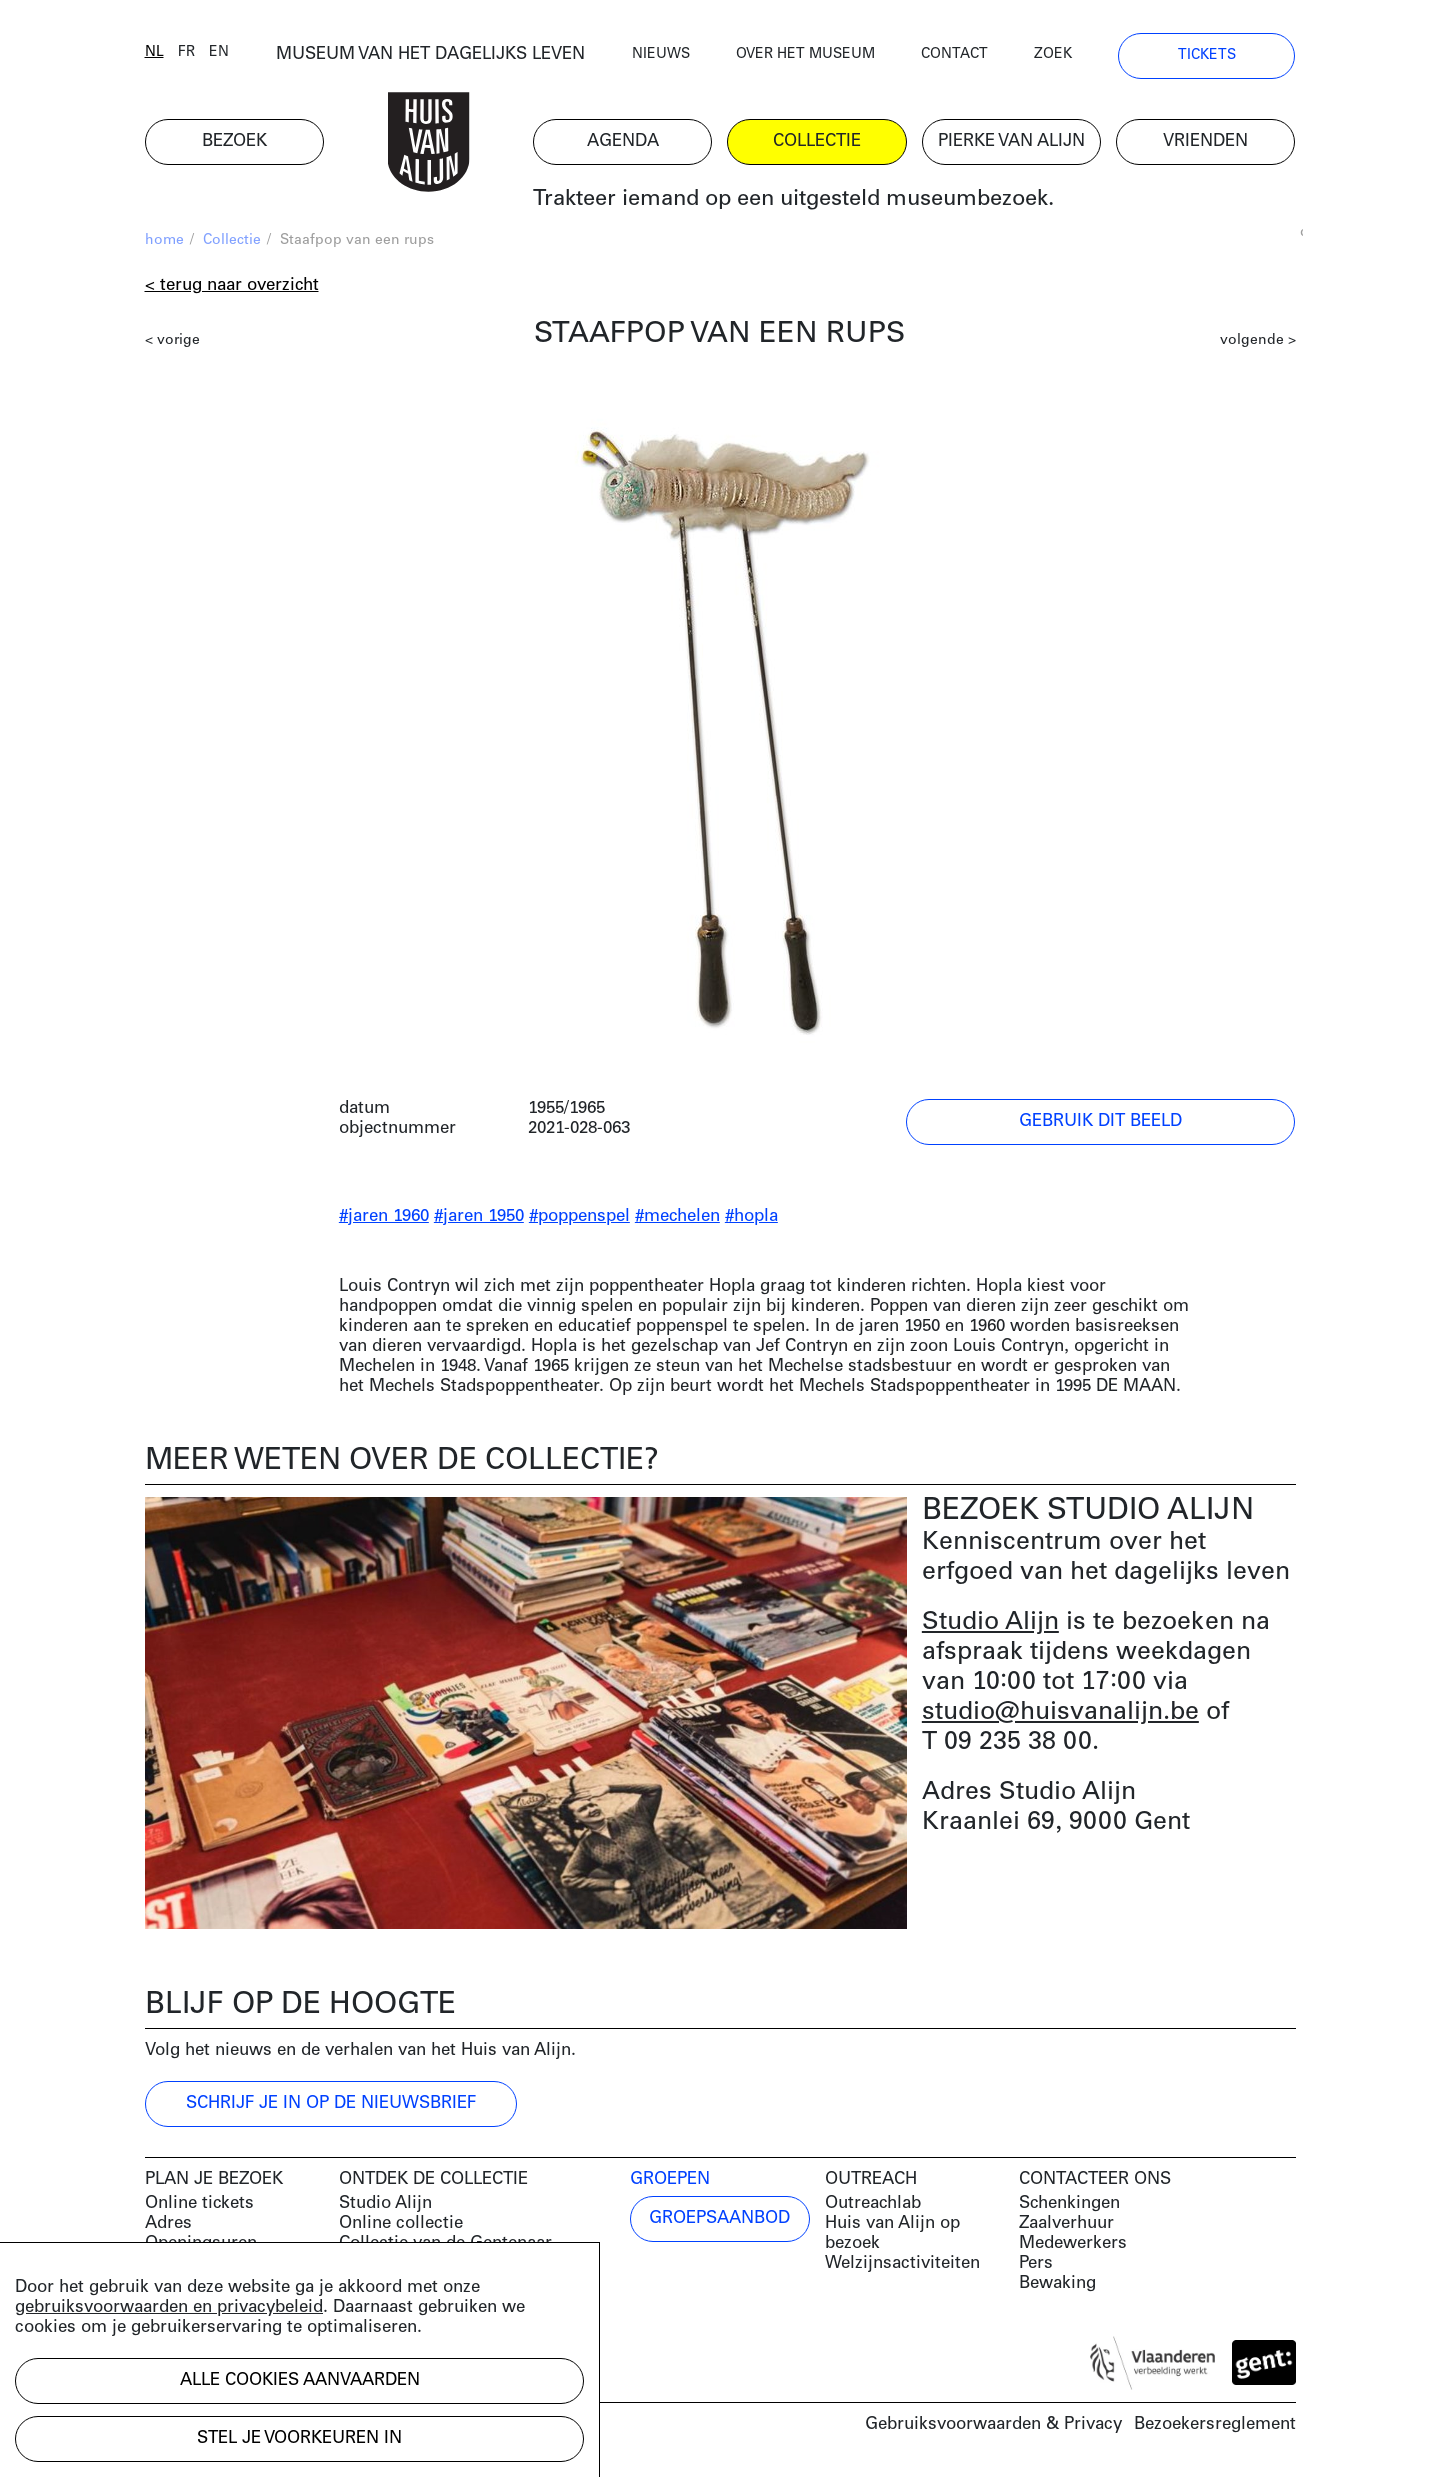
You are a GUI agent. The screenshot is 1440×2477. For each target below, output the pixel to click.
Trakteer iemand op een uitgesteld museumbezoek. (793, 199)
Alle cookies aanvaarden (300, 2380)
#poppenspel (579, 1216)
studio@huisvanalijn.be (1060, 1712)
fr (186, 52)
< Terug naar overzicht (232, 285)
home (164, 240)
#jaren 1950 (479, 1216)
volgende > (1258, 340)
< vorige (172, 340)
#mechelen (677, 1216)
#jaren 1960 (384, 1216)
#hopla (751, 1216)
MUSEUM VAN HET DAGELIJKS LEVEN (430, 54)
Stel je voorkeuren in (299, 2438)
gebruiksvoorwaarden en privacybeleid (169, 2307)
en (219, 52)
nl (154, 52)
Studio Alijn (990, 1622)
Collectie (232, 240)
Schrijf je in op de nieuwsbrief (331, 2103)
